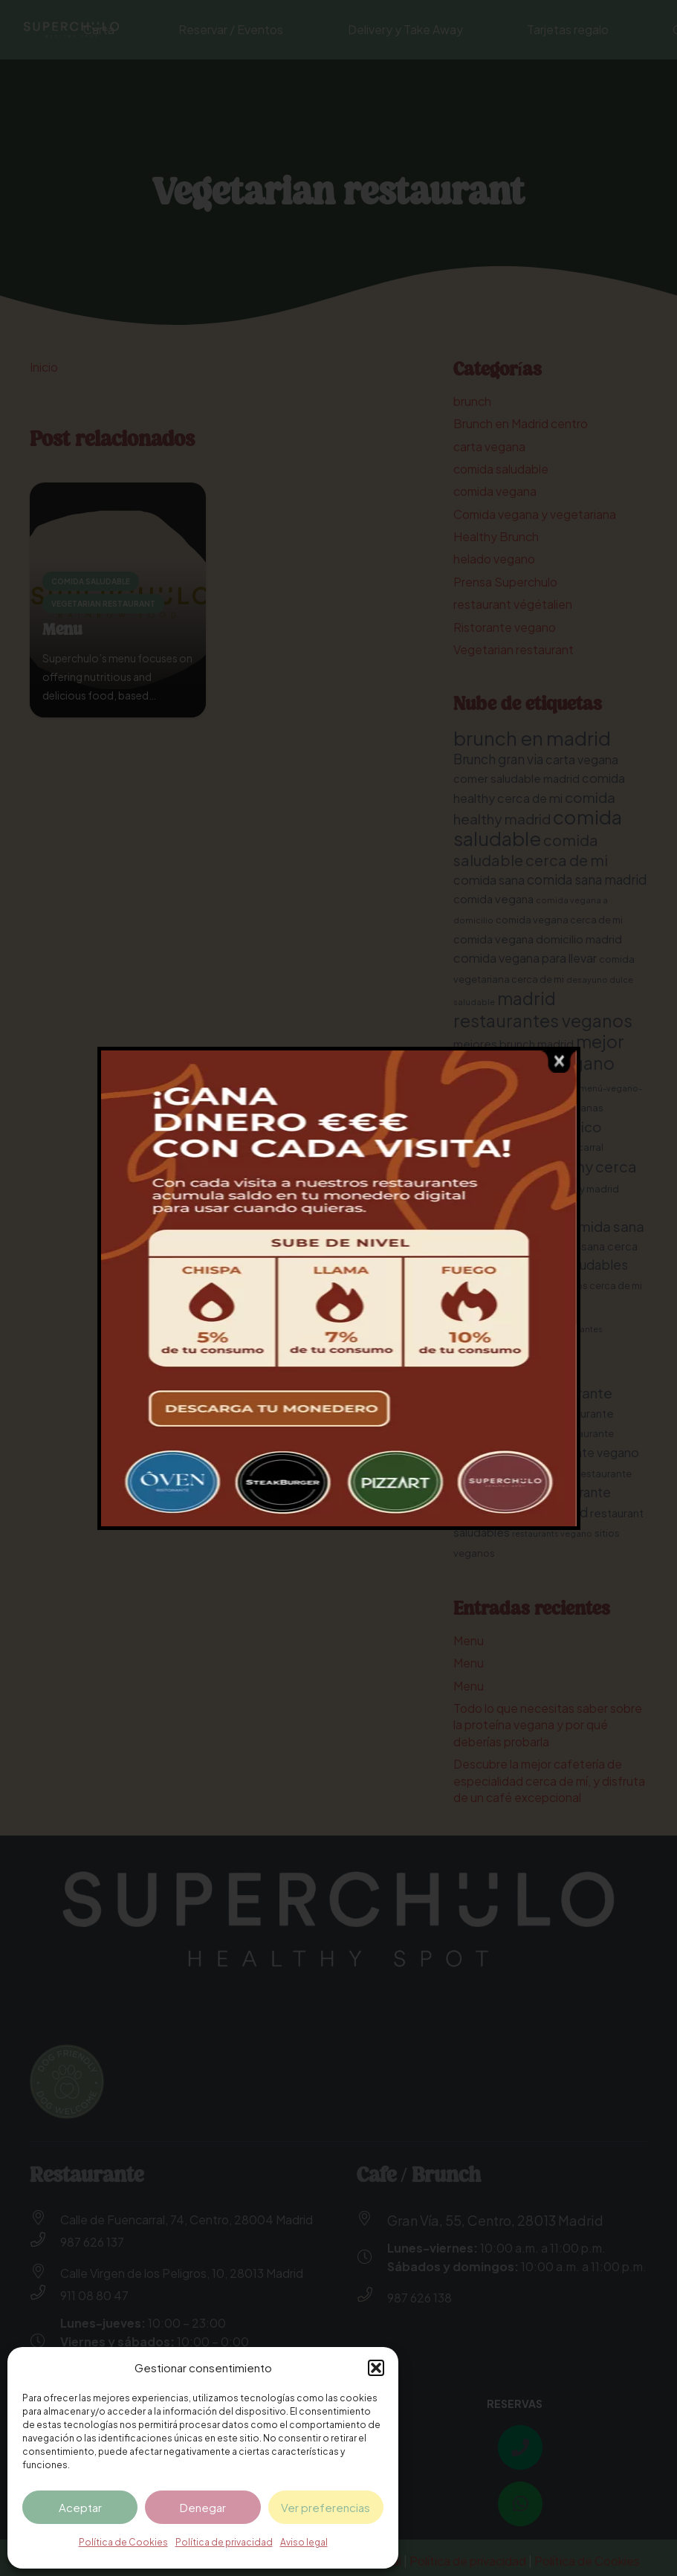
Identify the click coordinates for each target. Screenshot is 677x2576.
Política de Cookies (123, 2542)
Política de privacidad (224, 2542)
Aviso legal (304, 2542)
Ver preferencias (325, 2507)
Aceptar (80, 2507)
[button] (376, 2367)
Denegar (203, 2507)
